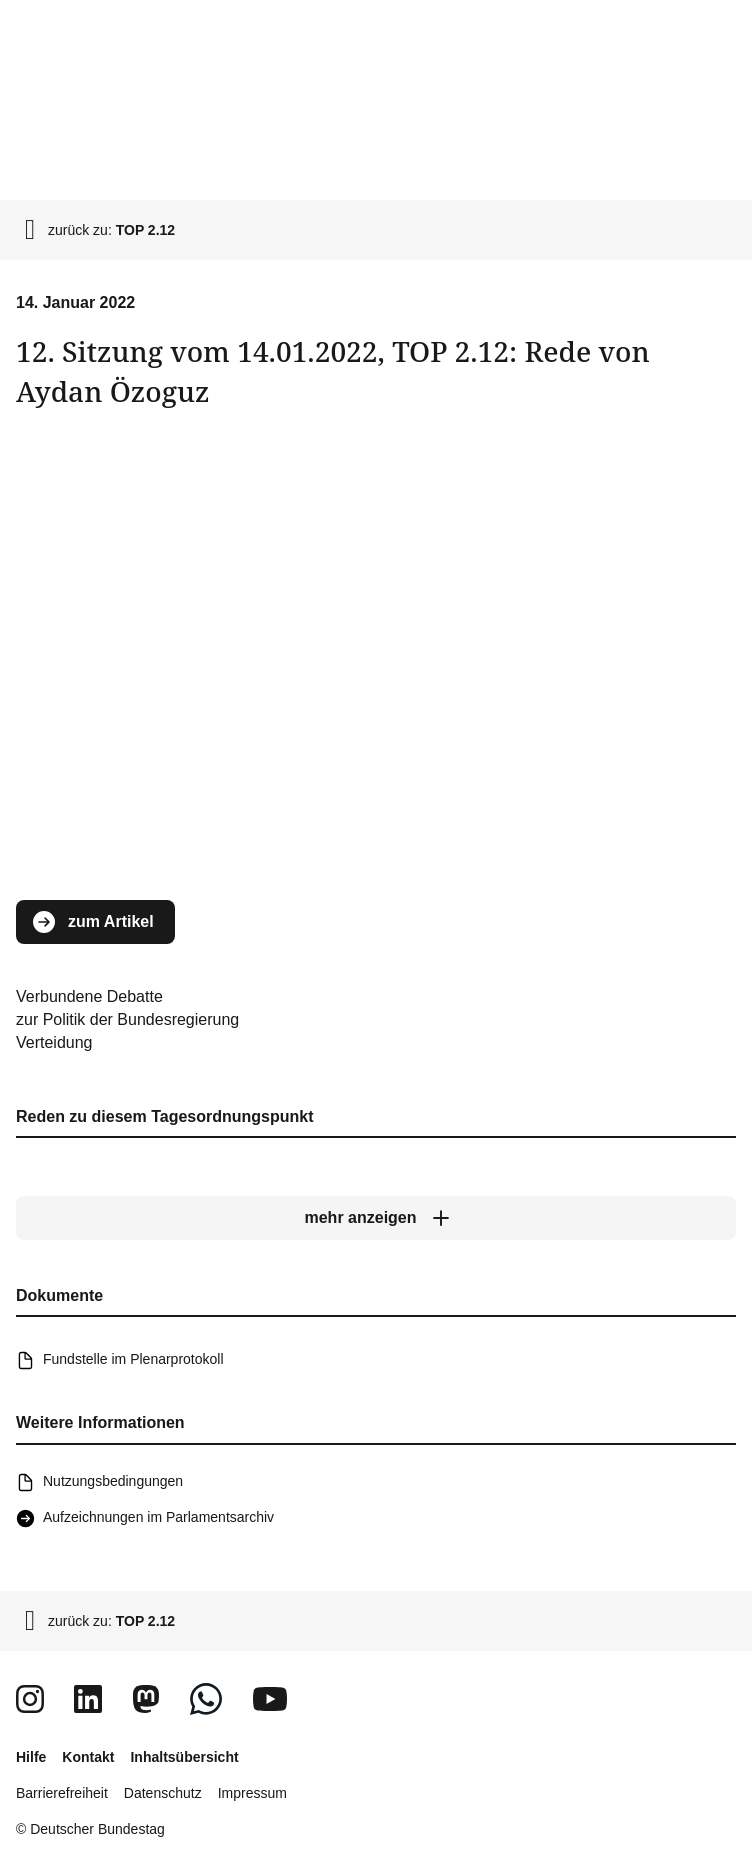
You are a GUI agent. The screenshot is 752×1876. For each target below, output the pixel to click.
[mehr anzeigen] (376, 1218)
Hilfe (31, 1757)
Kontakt (88, 1757)
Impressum (252, 1793)
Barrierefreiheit (62, 1793)
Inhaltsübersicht (184, 1757)
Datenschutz (163, 1793)
